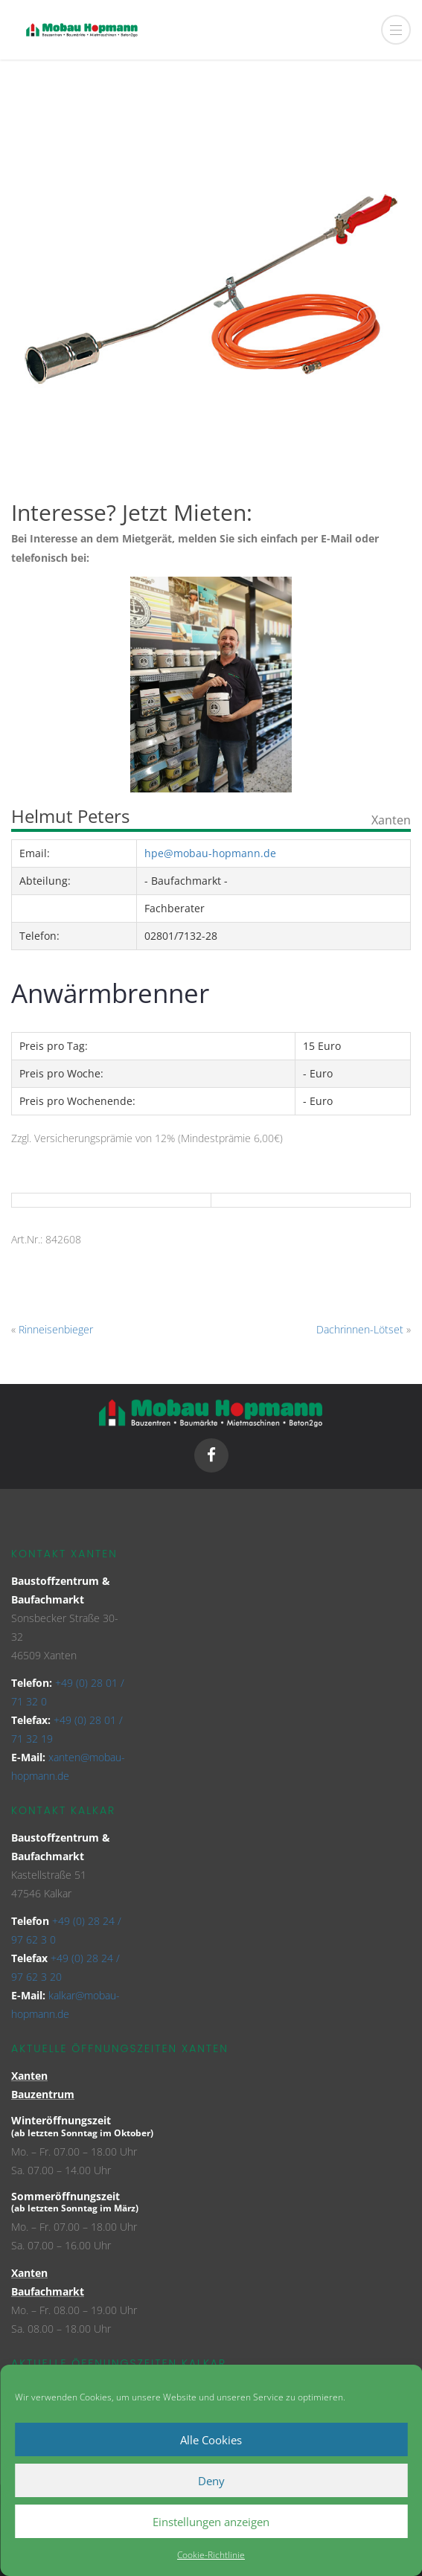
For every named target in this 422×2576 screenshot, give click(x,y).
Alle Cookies (211, 2439)
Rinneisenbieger (56, 1329)
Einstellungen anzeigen (211, 2521)
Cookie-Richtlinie (211, 2554)
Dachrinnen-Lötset (359, 1329)
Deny (211, 2480)
